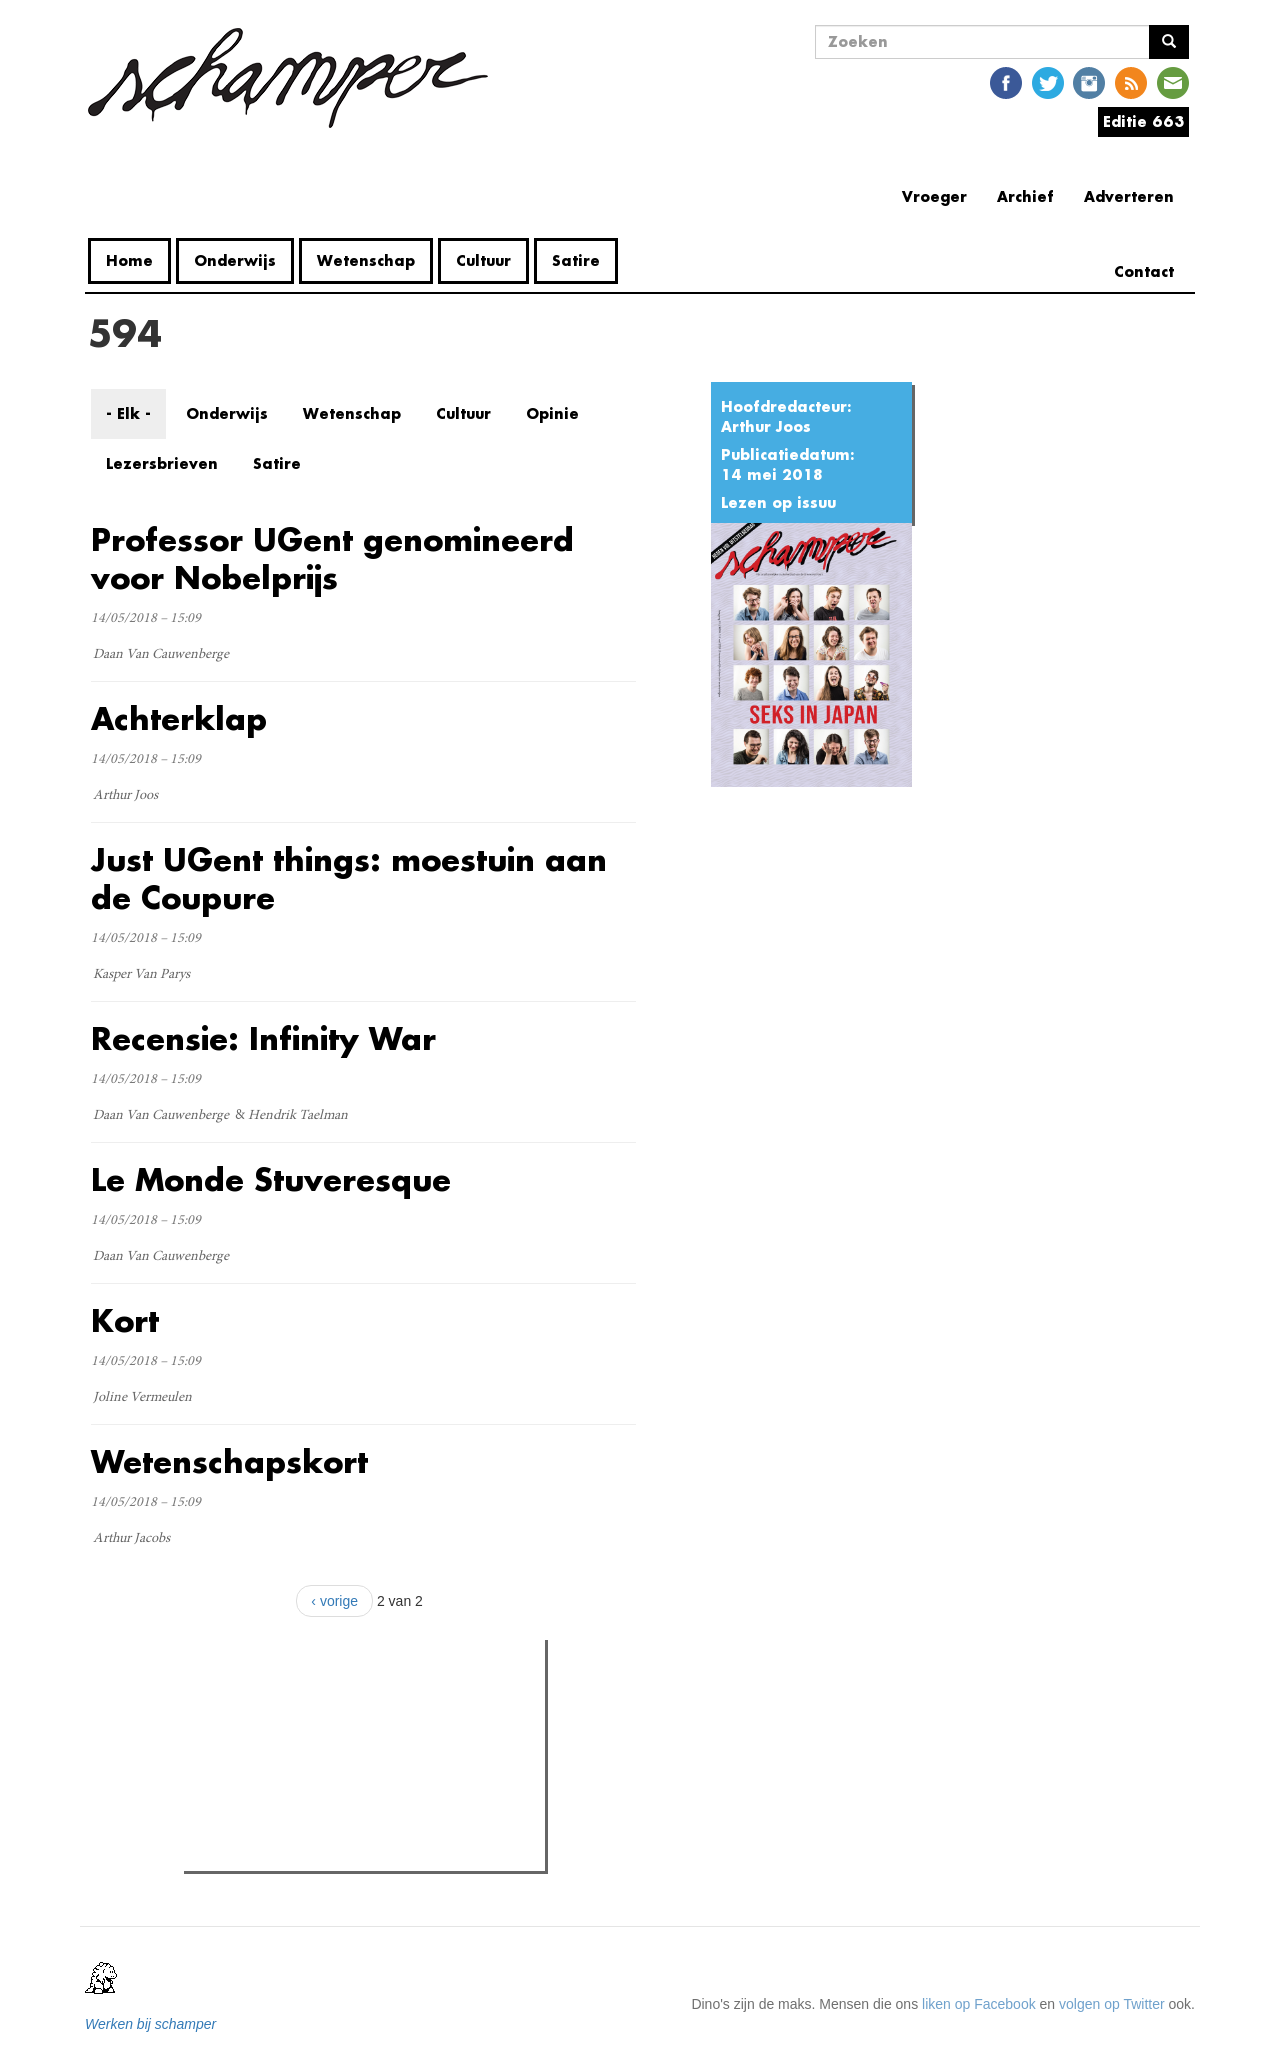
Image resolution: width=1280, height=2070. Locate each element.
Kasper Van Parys (141, 975)
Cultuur (483, 260)
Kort (125, 1320)
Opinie (552, 413)
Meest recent (359, 1700)
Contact (1144, 271)
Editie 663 (1143, 121)
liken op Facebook (979, 2004)
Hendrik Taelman (298, 1116)
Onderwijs (235, 260)
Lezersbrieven (162, 463)
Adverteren (1129, 196)
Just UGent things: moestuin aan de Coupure (349, 878)
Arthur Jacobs (131, 1539)
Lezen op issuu (778, 502)
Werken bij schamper (150, 2024)
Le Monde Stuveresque (271, 1179)
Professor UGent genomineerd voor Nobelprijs (332, 558)
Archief (1025, 196)
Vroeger (934, 196)
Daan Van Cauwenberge (161, 655)
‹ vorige (334, 1601)
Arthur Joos (766, 426)
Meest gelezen (251, 1699)
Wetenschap (366, 260)
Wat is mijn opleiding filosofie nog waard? (351, 1740)
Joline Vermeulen (142, 1398)
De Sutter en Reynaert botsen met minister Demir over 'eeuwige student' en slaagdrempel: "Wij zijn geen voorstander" (376, 1830)
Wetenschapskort (229, 1461)
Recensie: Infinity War (263, 1038)
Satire (576, 260)
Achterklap (179, 718)
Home (129, 260)
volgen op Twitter (1112, 2004)
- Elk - (128, 413)
